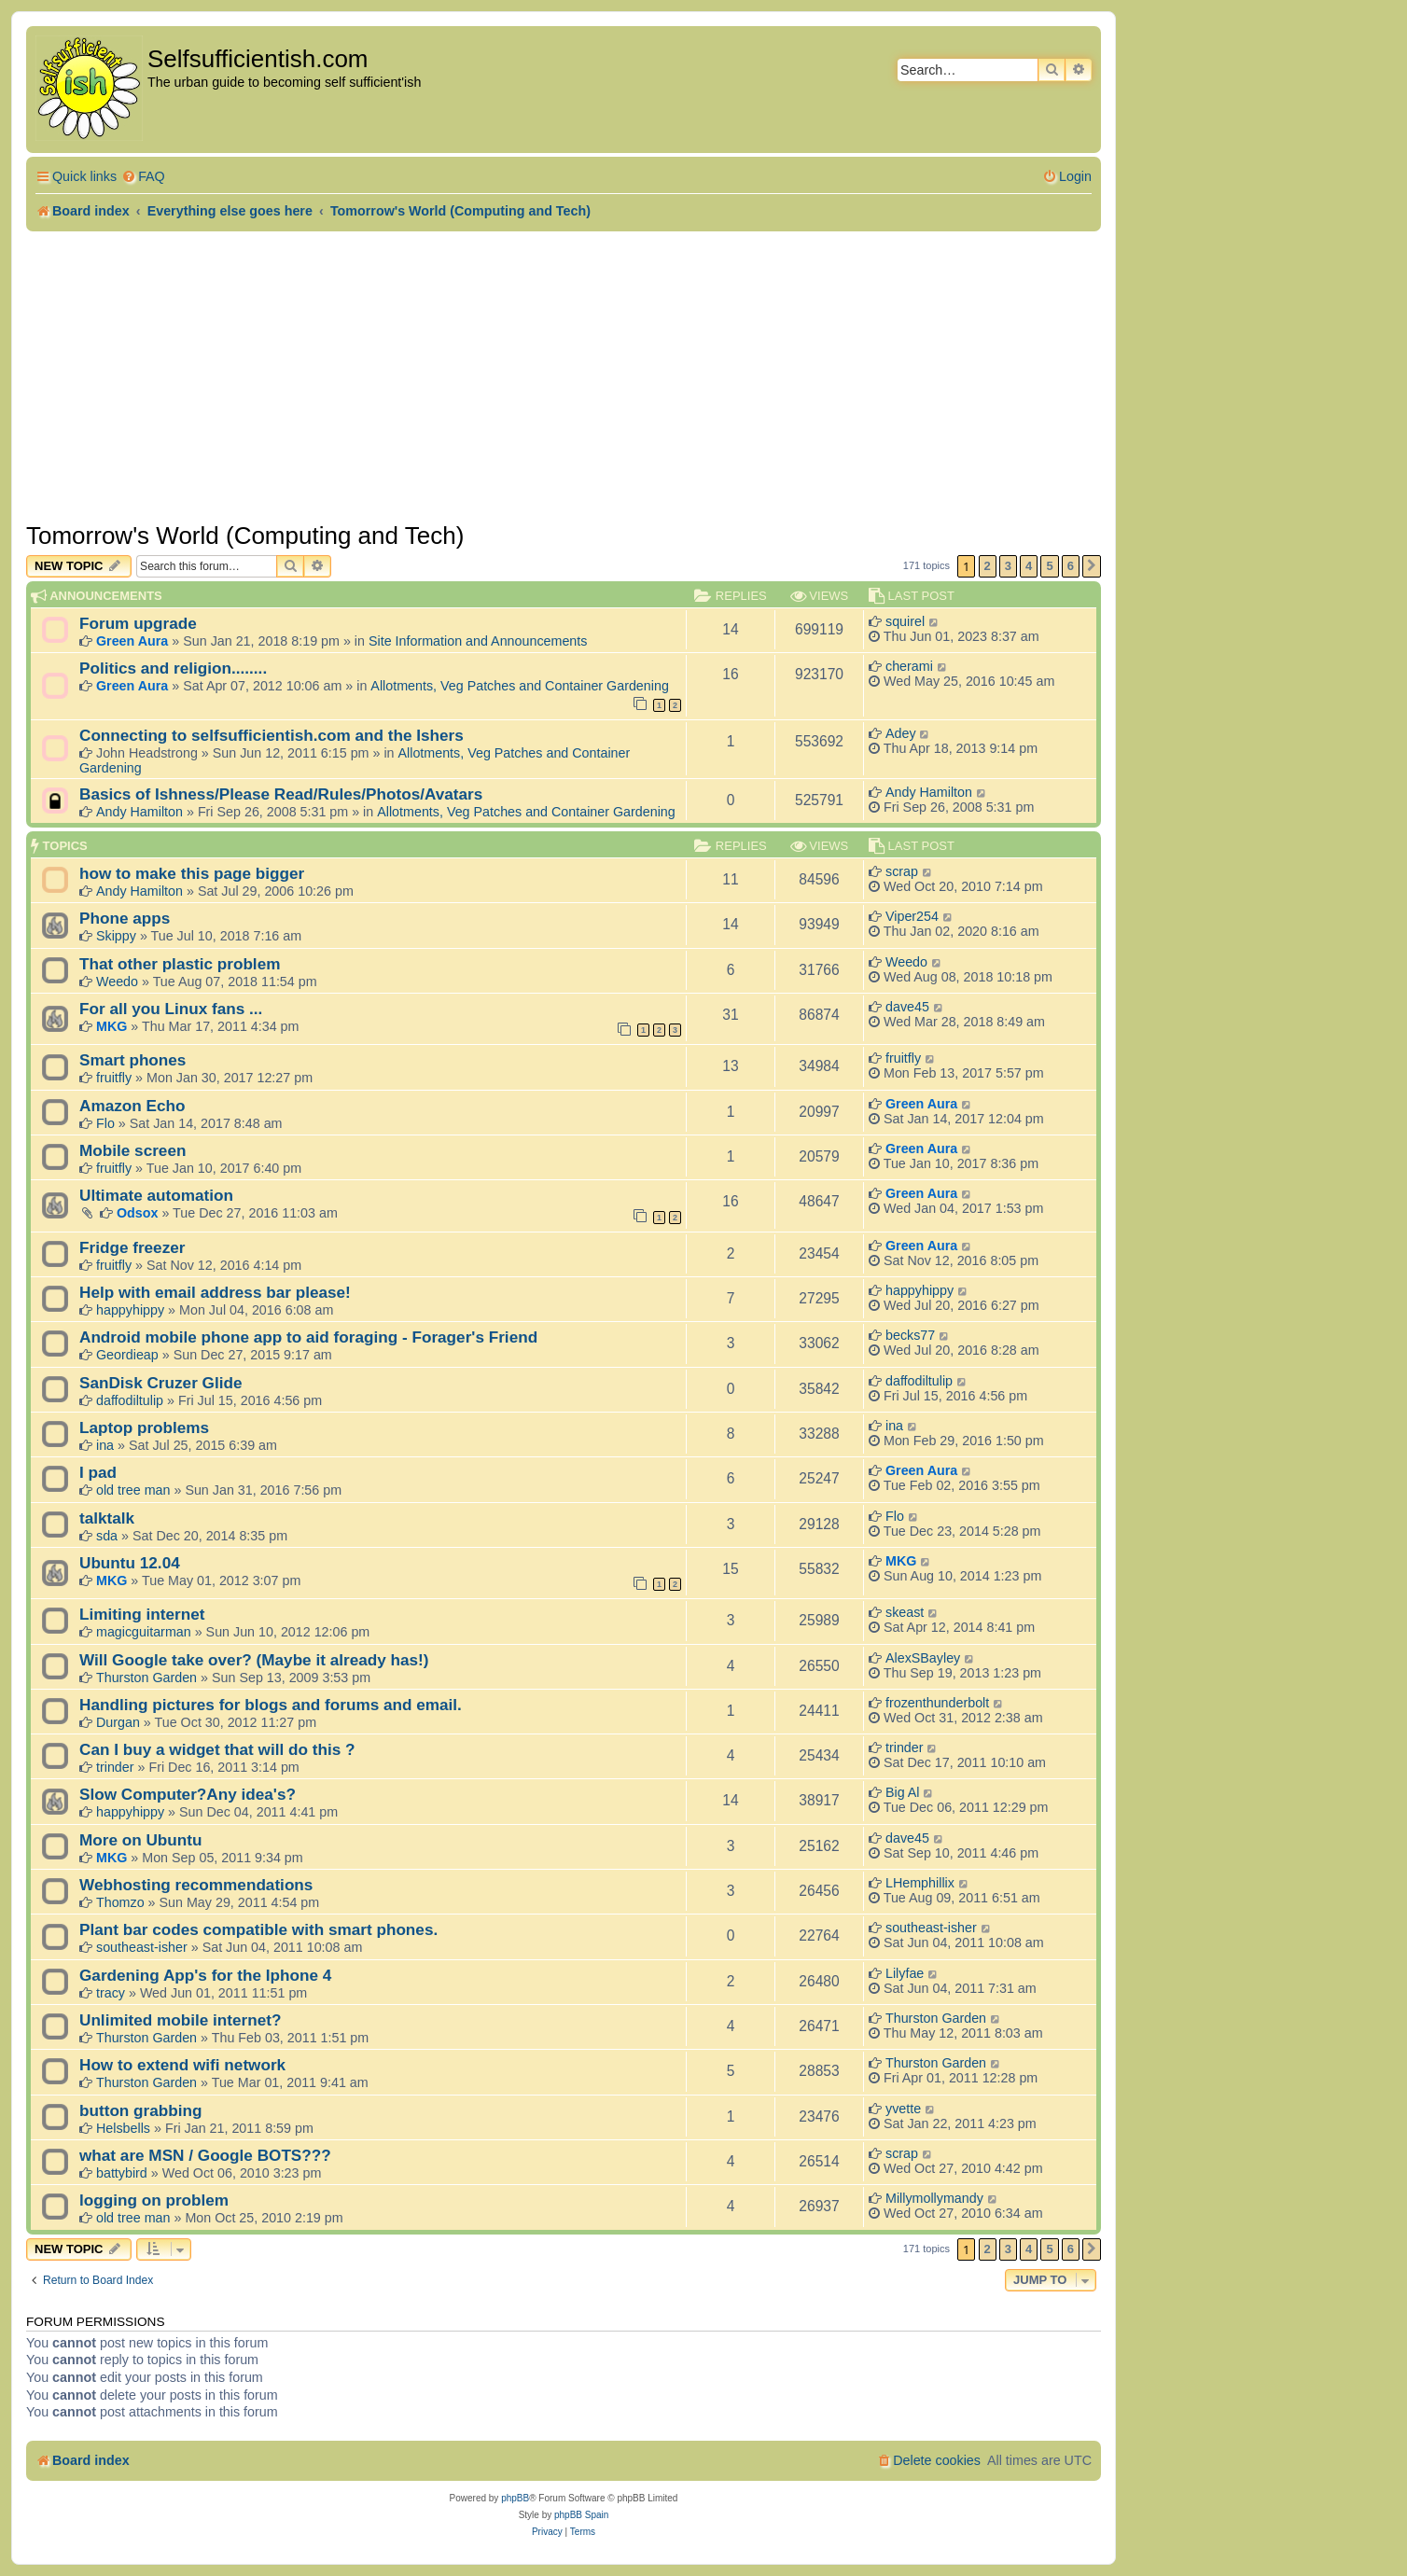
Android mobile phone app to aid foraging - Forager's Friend (308, 1337)
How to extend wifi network (182, 2064)
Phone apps (124, 918)
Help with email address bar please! (215, 1292)
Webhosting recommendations (196, 1884)
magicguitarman (143, 1631)
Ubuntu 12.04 (129, 1562)
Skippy (116, 935)
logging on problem (154, 2200)
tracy (110, 1992)
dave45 (907, 1006)
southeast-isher (142, 1947)
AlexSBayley (922, 1657)
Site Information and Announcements (478, 641)
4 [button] (1028, 566)
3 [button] (1008, 566)
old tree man (133, 1490)
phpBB (515, 2498)
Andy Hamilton (139, 811)
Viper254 (912, 916)
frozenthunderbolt (937, 1702)
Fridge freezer (132, 1247)
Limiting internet (141, 1614)
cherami (909, 666)
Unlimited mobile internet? (180, 2020)
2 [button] (987, 566)
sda (107, 1535)
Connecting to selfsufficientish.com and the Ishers (271, 735)
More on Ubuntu (140, 1840)
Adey (900, 733)
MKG (111, 1026)
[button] (1091, 566)
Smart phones (132, 1060)
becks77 (910, 1335)
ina (105, 1445)
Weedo (117, 981)
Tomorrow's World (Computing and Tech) (245, 536)
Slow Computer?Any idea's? (187, 1794)
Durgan (118, 1722)
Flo (105, 1123)
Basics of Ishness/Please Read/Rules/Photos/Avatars (280, 794)
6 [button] (1070, 566)
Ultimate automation (156, 1195)
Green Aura (132, 641)
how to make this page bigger (191, 873)
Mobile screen (132, 1150)
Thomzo (120, 1902)
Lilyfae (904, 1973)
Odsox (138, 1212)
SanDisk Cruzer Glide (160, 1382)
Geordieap (127, 1354)
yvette (903, 2108)
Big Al (902, 1792)
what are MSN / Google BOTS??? (205, 2155)
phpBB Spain (581, 2515)
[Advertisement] (563, 371)
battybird (121, 2172)
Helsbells (123, 2128)
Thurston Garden (146, 1677)
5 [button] (1049, 566)
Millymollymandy (934, 2198)
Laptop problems (144, 1427)
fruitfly (114, 1077)
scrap (901, 871)
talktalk (106, 1518)
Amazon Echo (132, 1105)
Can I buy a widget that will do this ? (217, 1749)
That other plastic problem (179, 963)
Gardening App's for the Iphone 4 (205, 1975)
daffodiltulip (129, 1400)
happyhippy (130, 1309)
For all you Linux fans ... (170, 1008)
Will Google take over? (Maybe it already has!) (254, 1659)
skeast (904, 1612)
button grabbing (140, 2110)
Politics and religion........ (173, 668)
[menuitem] (143, 176)
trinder (115, 1767)
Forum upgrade (138, 623)
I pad (98, 1472)
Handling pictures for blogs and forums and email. (270, 1704)
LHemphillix (919, 1882)
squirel (905, 621)
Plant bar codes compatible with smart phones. (258, 1929)
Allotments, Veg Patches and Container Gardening (519, 685)
